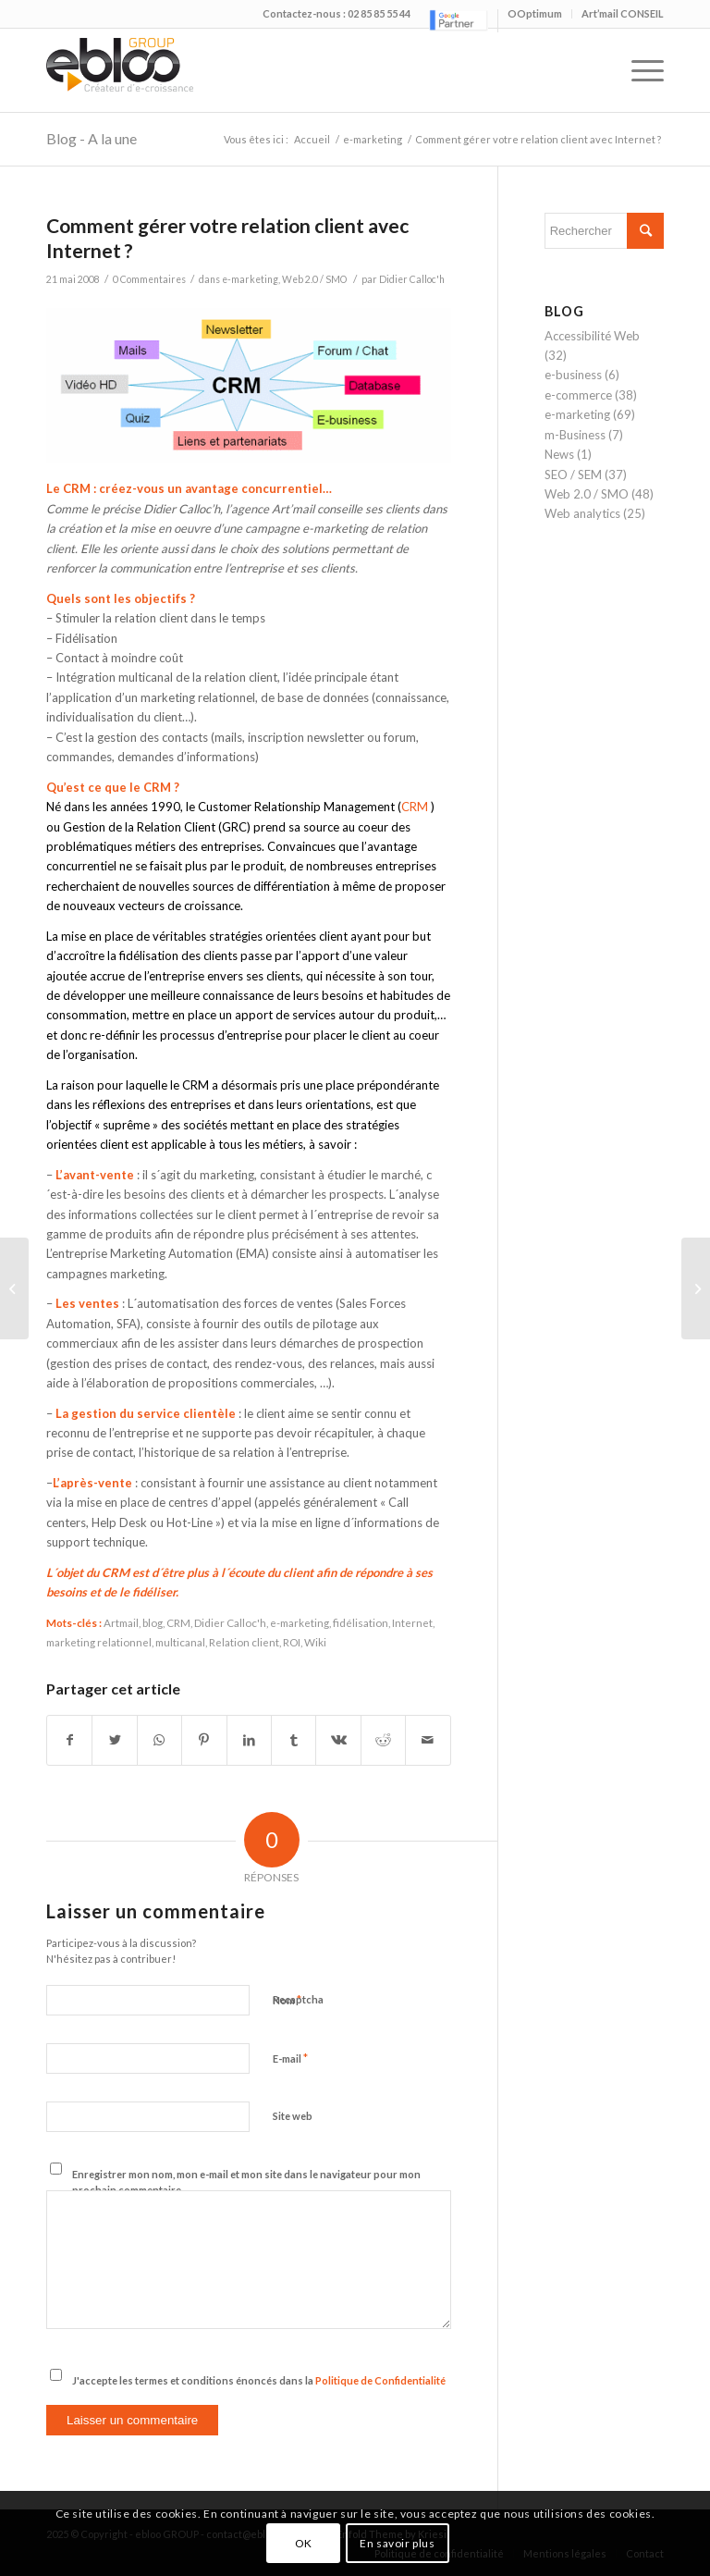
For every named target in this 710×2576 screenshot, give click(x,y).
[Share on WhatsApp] (159, 1740)
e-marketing (372, 139)
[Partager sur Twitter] (114, 1740)
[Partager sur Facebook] (69, 1740)
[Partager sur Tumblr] (293, 1740)
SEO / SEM (573, 474)
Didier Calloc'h (412, 279)
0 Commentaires (149, 279)
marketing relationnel (99, 1641)
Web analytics (582, 513)
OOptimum (535, 13)
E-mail (290, 2058)
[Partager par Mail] (428, 1740)
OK (303, 2543)
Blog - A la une (91, 138)
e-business (573, 374)
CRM (414, 806)
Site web (292, 2116)
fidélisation (360, 1622)
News (559, 454)
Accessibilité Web (592, 335)
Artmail (121, 1622)
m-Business (575, 434)
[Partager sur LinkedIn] (249, 1740)
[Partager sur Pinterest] (204, 1740)
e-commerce (578, 395)
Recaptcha (298, 1999)
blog (152, 1622)
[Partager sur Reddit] (383, 1740)
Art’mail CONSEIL (622, 13)
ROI (291, 1641)
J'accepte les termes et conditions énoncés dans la (259, 2380)
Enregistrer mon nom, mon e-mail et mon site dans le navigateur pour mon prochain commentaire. (246, 2182)
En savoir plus (397, 2543)
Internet (412, 1622)
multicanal (180, 1641)
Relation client (244, 1641)
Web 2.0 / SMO (314, 279)
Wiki (315, 1641)
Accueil (312, 139)
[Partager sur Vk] (338, 1740)
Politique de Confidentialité (380, 2380)
